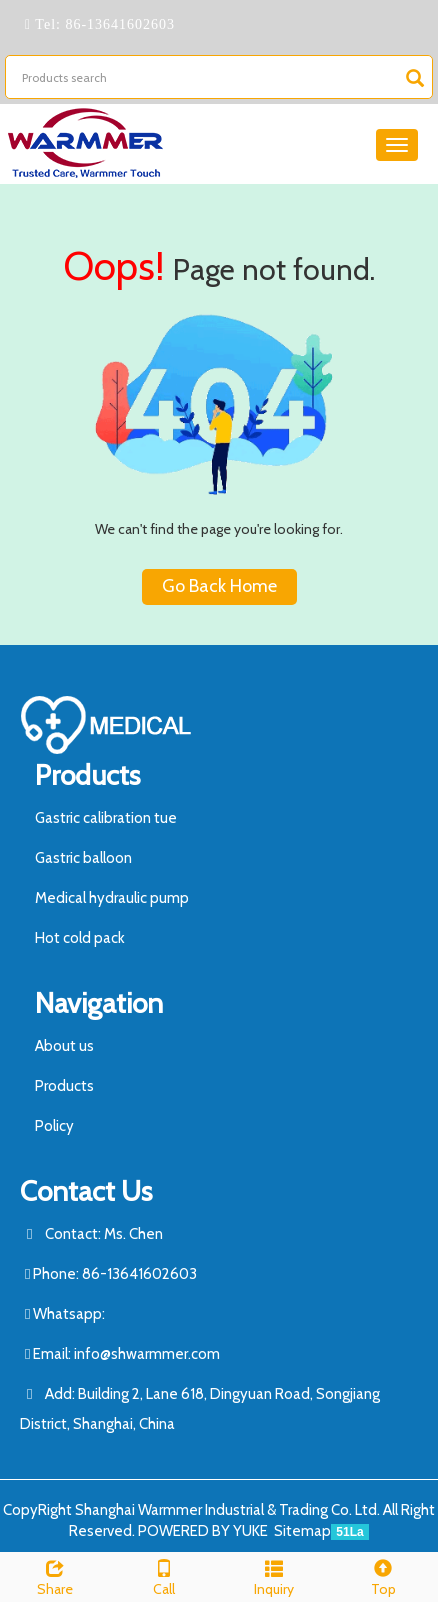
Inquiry (274, 1575)
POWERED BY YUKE (204, 1531)
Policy (54, 1126)
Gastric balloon (83, 858)
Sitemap (302, 1531)
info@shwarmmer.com (147, 1354)
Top (384, 1575)
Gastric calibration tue (106, 818)
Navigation (99, 1003)
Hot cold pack (80, 938)
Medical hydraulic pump (112, 898)
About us (64, 1046)
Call (165, 1575)
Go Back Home (219, 586)
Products (87, 775)
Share (55, 1575)
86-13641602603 (118, 24)
